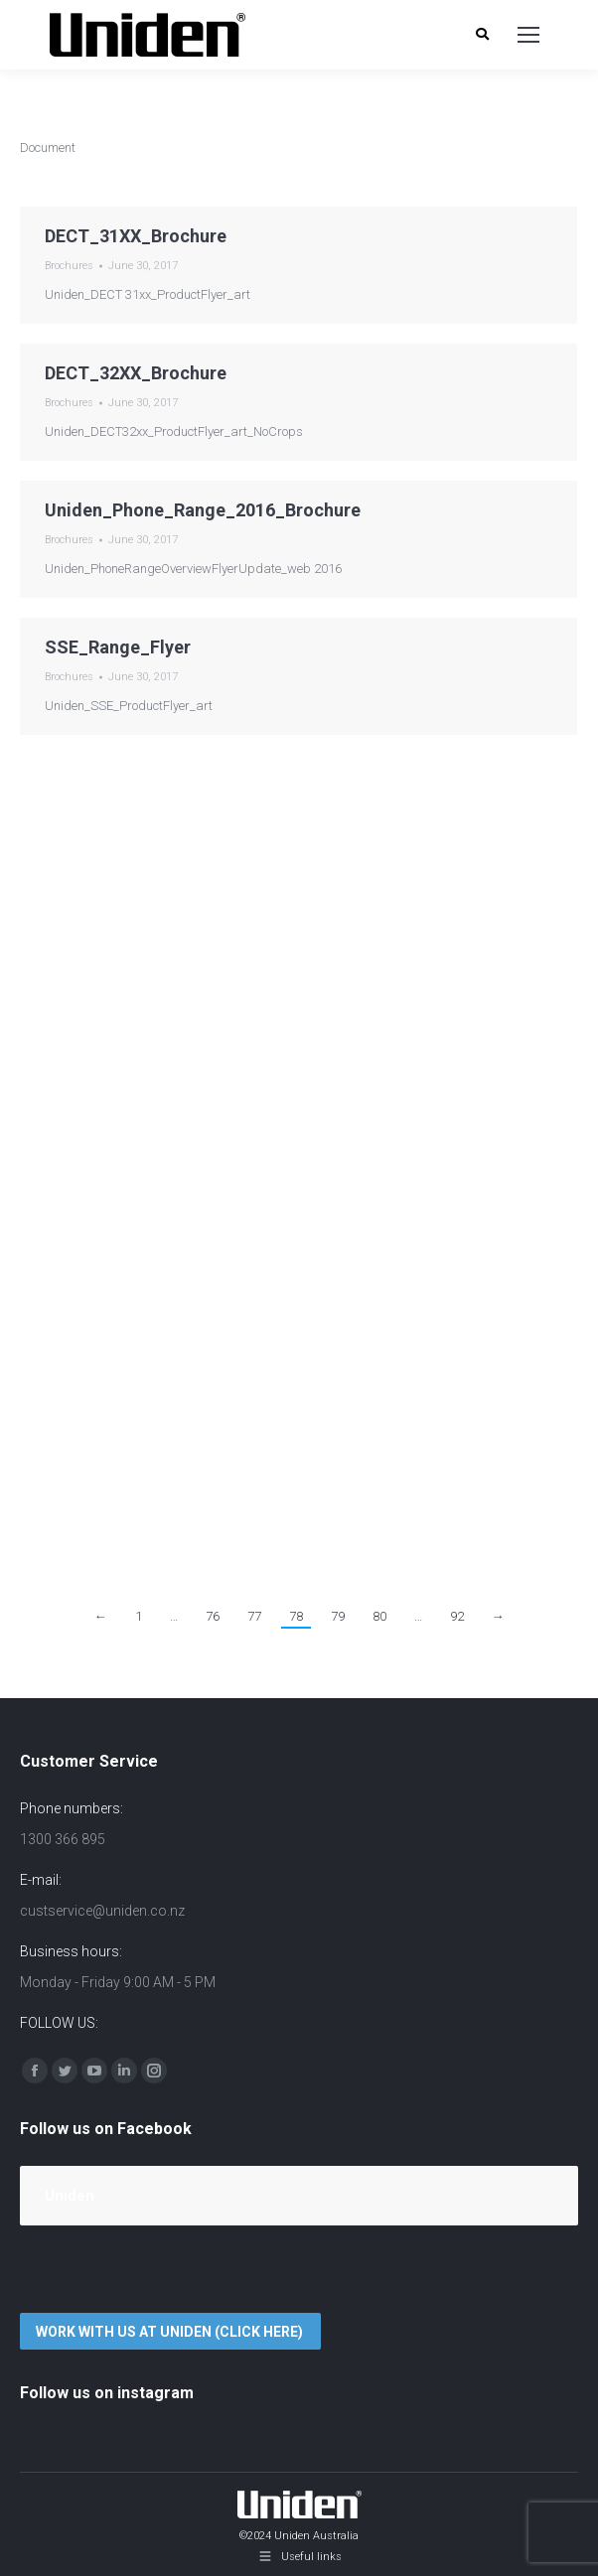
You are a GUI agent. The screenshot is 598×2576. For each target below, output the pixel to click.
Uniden (69, 2196)
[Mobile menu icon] (528, 35)
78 (296, 1616)
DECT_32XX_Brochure (135, 372)
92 (457, 1616)
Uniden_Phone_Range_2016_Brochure (203, 510)
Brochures (69, 265)
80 (379, 1616)
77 (254, 1616)
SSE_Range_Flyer (118, 647)
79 (338, 1616)
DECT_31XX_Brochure (135, 235)
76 (213, 1616)
